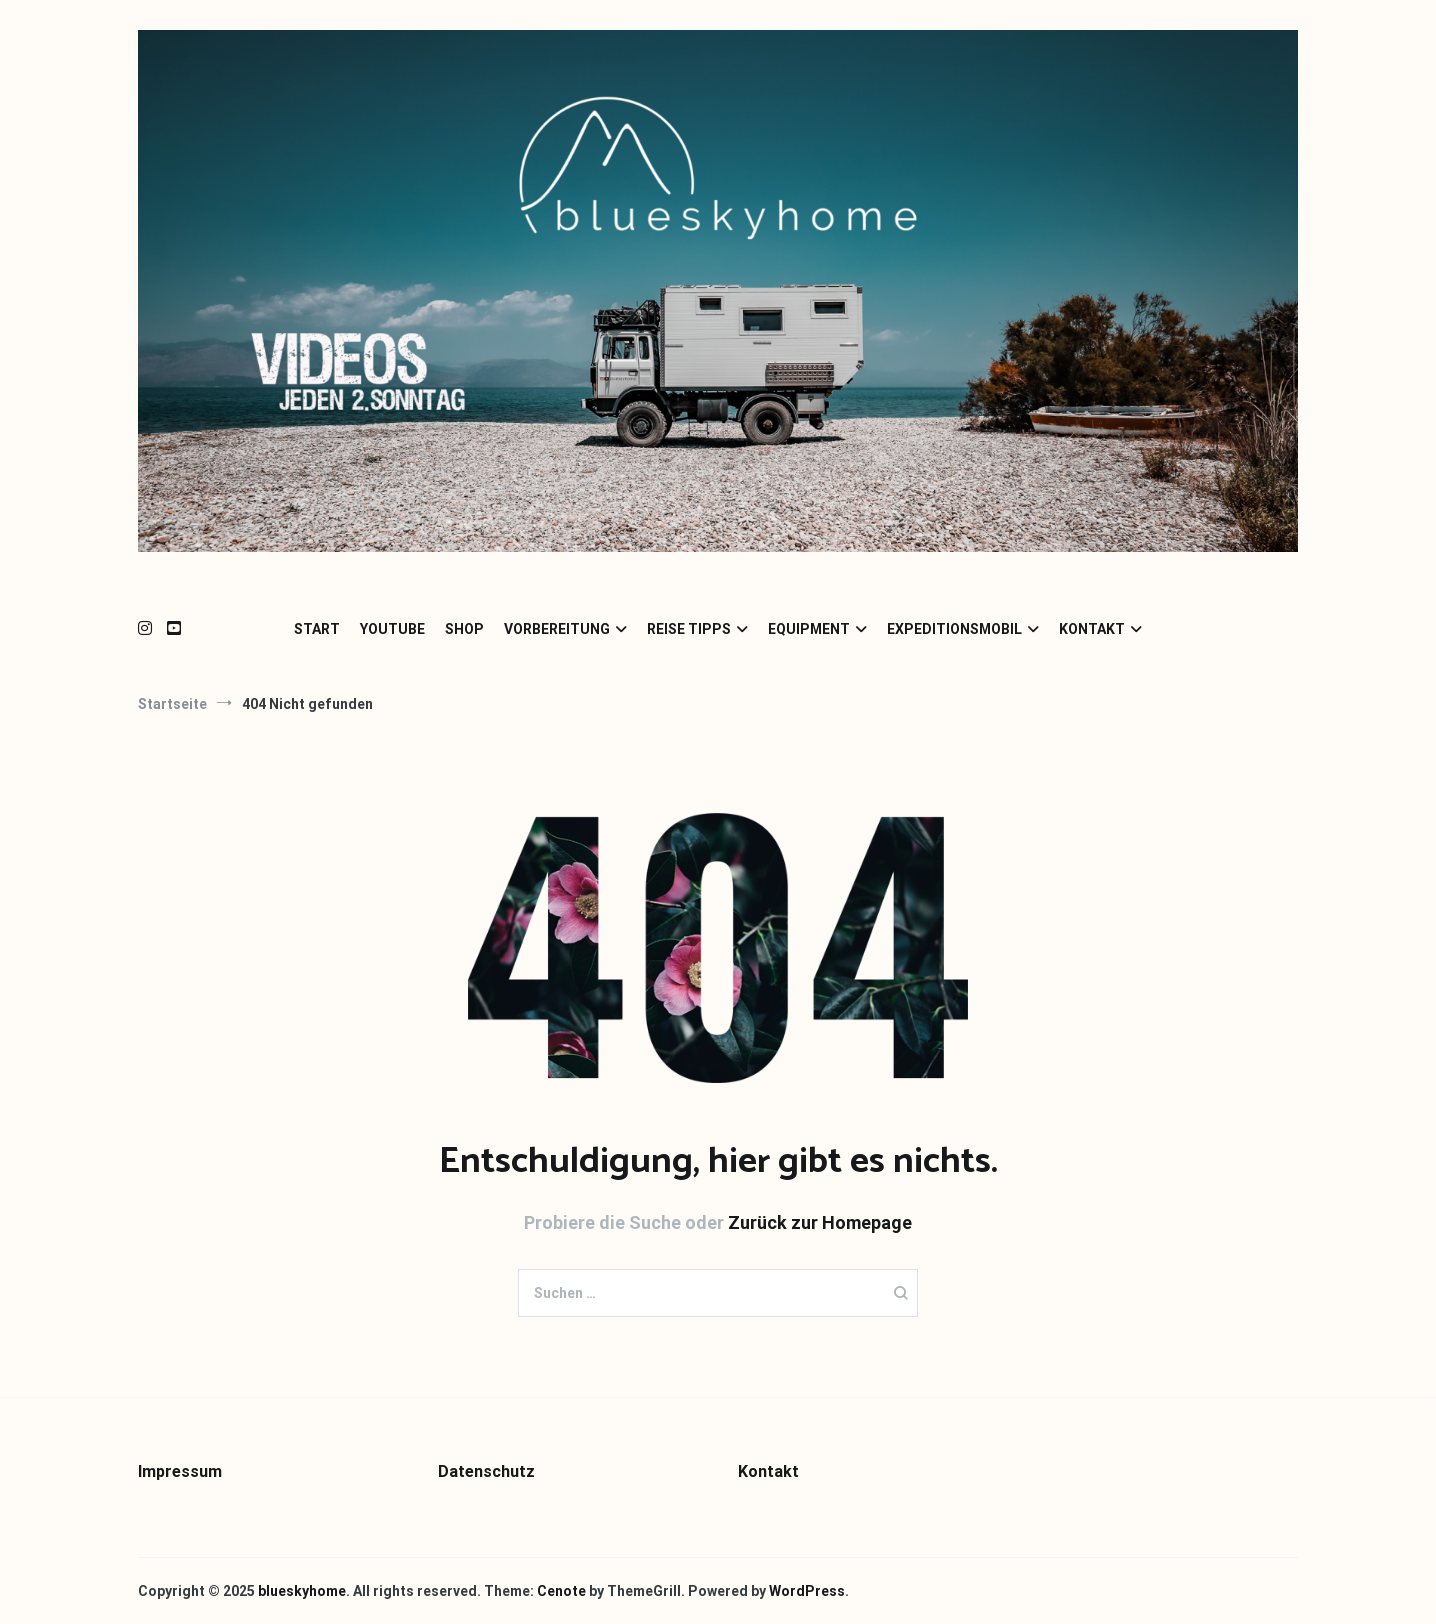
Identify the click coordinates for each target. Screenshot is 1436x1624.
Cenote (561, 1591)
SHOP (464, 629)
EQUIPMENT (809, 629)
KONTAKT (1092, 629)
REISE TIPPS (689, 629)
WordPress (807, 1591)
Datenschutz (486, 1471)
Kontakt (768, 1471)
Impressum (180, 1471)
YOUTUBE (392, 629)
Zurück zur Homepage (820, 1222)
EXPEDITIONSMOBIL (954, 629)
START (317, 629)
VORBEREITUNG (557, 629)
